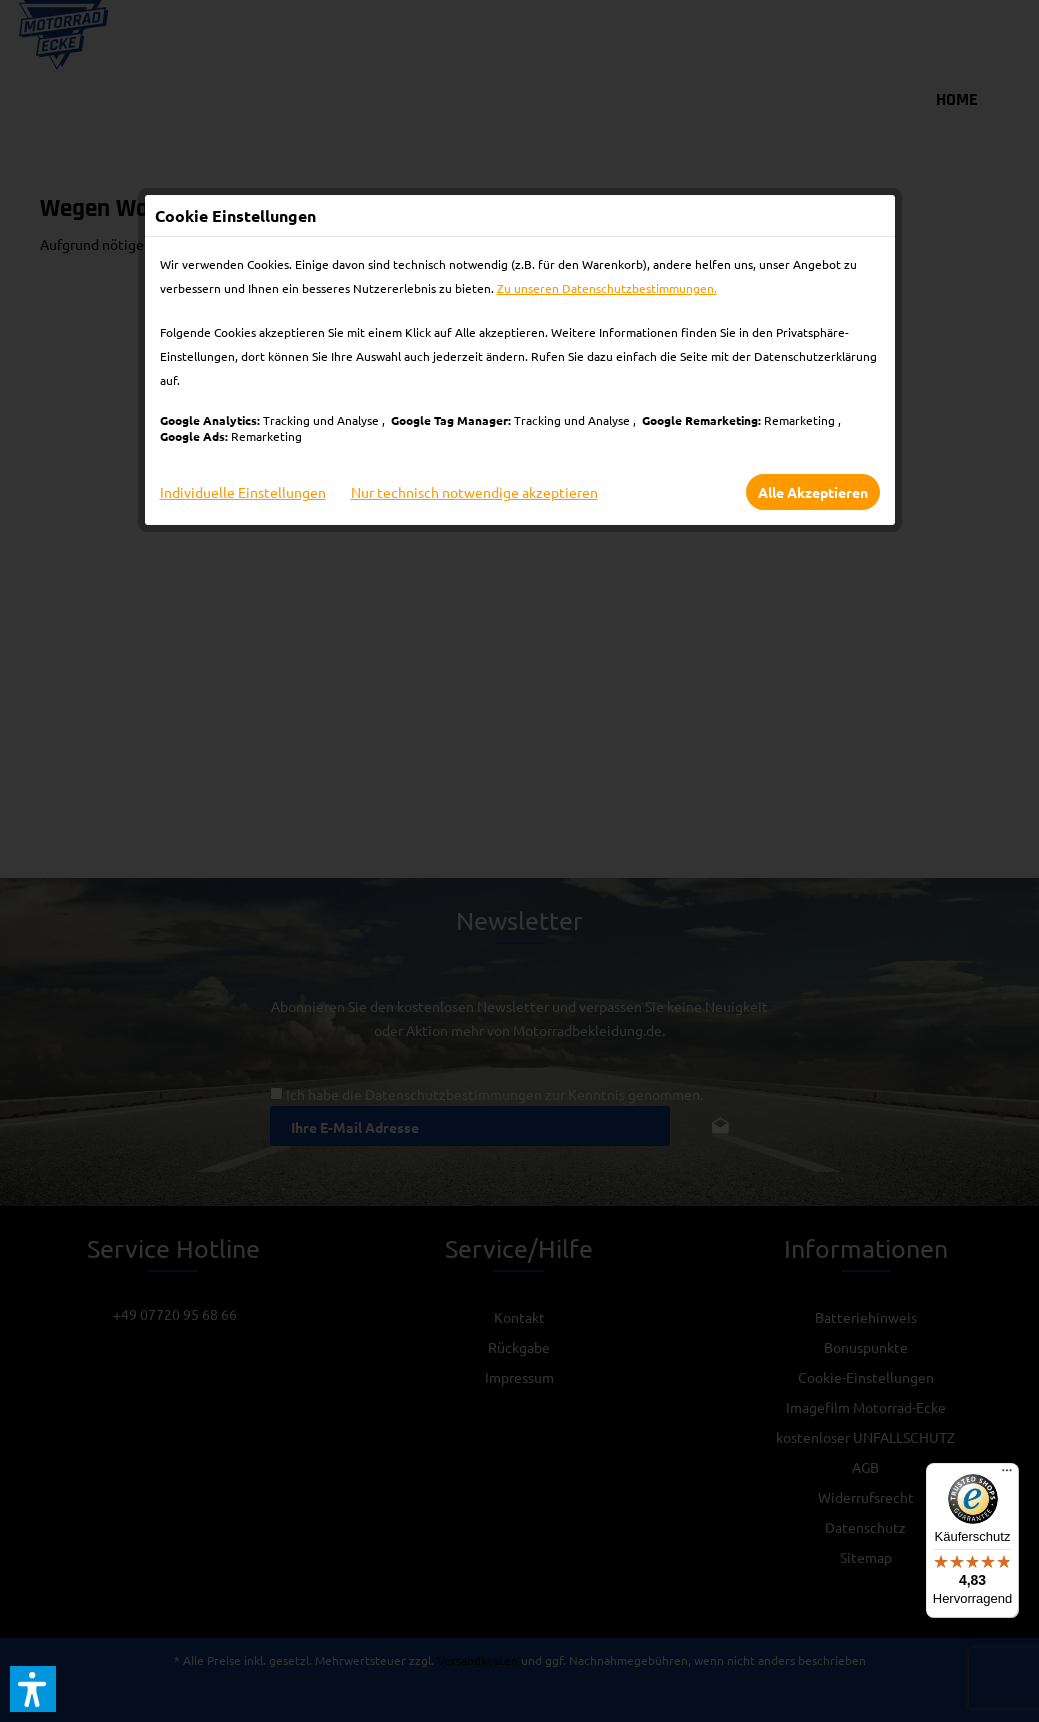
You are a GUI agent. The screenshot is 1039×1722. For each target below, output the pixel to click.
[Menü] (1007, 1475)
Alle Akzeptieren (813, 492)
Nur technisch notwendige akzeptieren (474, 492)
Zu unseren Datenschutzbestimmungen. (607, 288)
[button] (33, 1689)
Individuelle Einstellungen (243, 492)
